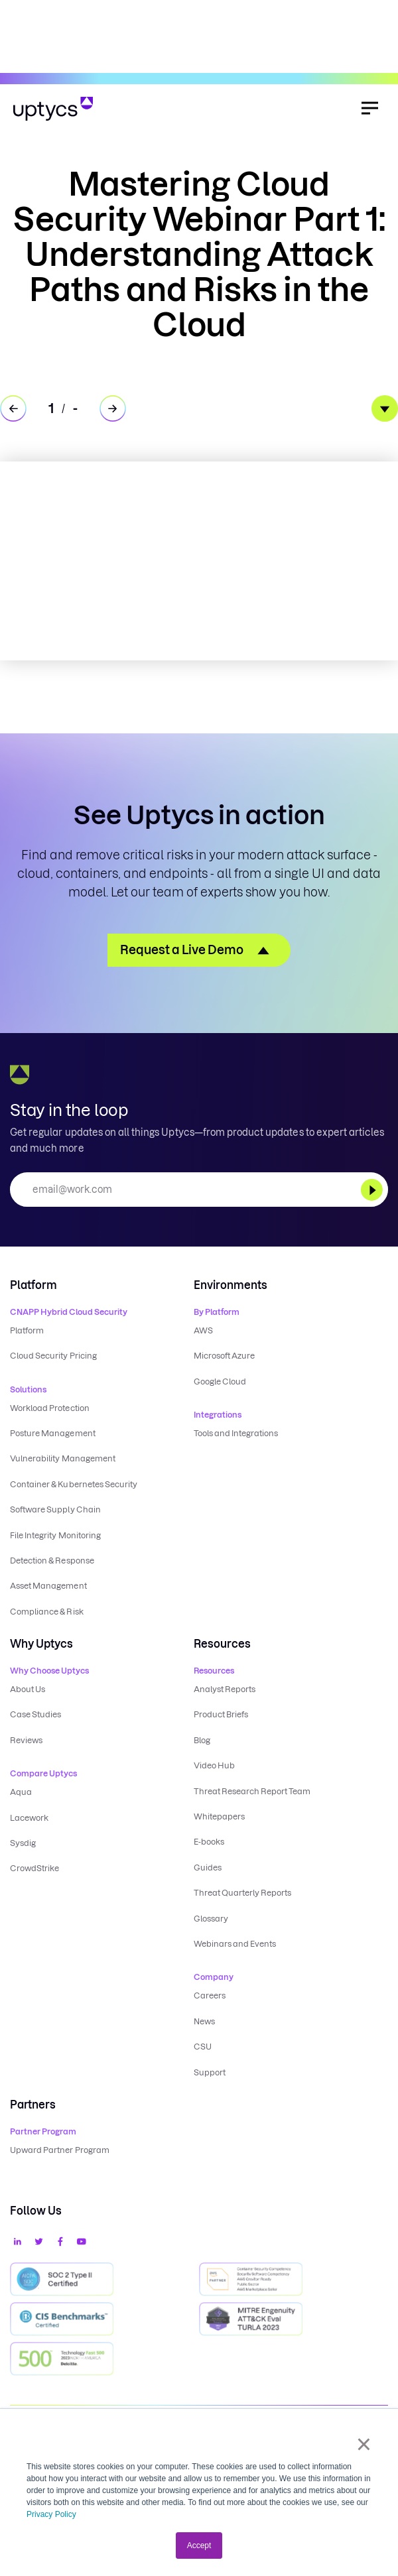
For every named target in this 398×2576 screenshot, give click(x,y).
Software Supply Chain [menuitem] (55, 1509)
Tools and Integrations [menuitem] (236, 1433)
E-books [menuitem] (209, 1841)
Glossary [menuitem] (211, 1918)
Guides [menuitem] (208, 1867)
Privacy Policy (51, 2514)
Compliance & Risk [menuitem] (47, 1611)
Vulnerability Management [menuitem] (62, 1458)
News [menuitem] (204, 2021)
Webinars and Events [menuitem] (235, 1943)
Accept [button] (199, 2545)
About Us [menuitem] (27, 1689)
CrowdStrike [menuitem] (34, 1868)
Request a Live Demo (181, 950)
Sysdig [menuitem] (23, 1843)
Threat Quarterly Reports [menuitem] (243, 1892)
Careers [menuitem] (210, 1995)
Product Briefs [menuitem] (221, 1714)
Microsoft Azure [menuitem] (224, 1355)
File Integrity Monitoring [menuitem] (55, 1535)
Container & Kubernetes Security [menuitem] (73, 1484)
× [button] (363, 2444)
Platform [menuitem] (27, 1330)
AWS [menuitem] (203, 1330)
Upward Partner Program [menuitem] (59, 2150)
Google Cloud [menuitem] (220, 1381)
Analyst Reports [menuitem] (225, 1689)
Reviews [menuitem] (26, 1740)
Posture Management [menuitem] (53, 1433)
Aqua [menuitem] (21, 1792)
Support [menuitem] (210, 2072)
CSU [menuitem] (203, 2046)
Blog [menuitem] (202, 1740)
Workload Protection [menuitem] (50, 1408)
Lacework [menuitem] (29, 1817)
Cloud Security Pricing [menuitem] (53, 1355)
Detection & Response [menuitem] (52, 1560)
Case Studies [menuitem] (35, 1714)
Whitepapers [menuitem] (219, 1816)
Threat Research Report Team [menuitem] (252, 1791)
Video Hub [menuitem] (214, 1765)
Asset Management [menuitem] (48, 1585)
